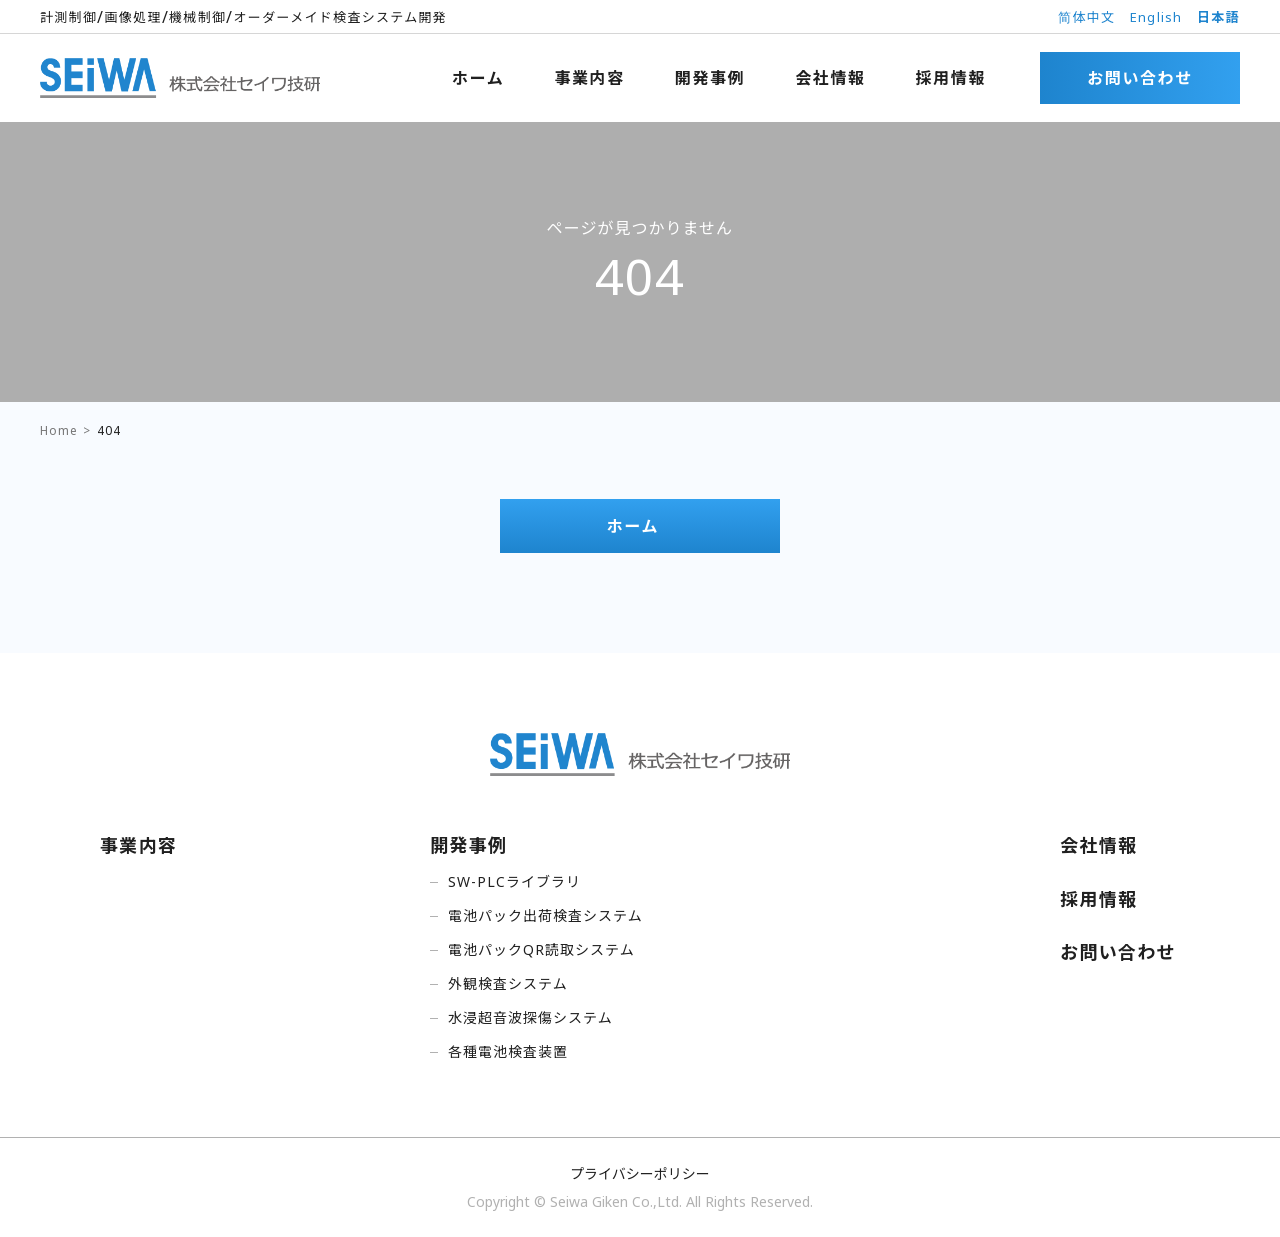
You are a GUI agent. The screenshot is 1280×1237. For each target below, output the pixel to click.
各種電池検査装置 (508, 1051)
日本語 (1218, 17)
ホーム (478, 78)
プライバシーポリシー (640, 1173)
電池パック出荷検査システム (545, 915)
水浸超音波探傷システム (530, 1017)
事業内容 (589, 78)
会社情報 (830, 78)
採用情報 (951, 78)
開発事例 (710, 78)
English (1156, 17)
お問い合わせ (1140, 78)
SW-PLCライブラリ (514, 881)
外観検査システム (508, 983)
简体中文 (1086, 17)
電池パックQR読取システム (541, 949)
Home (58, 430)
